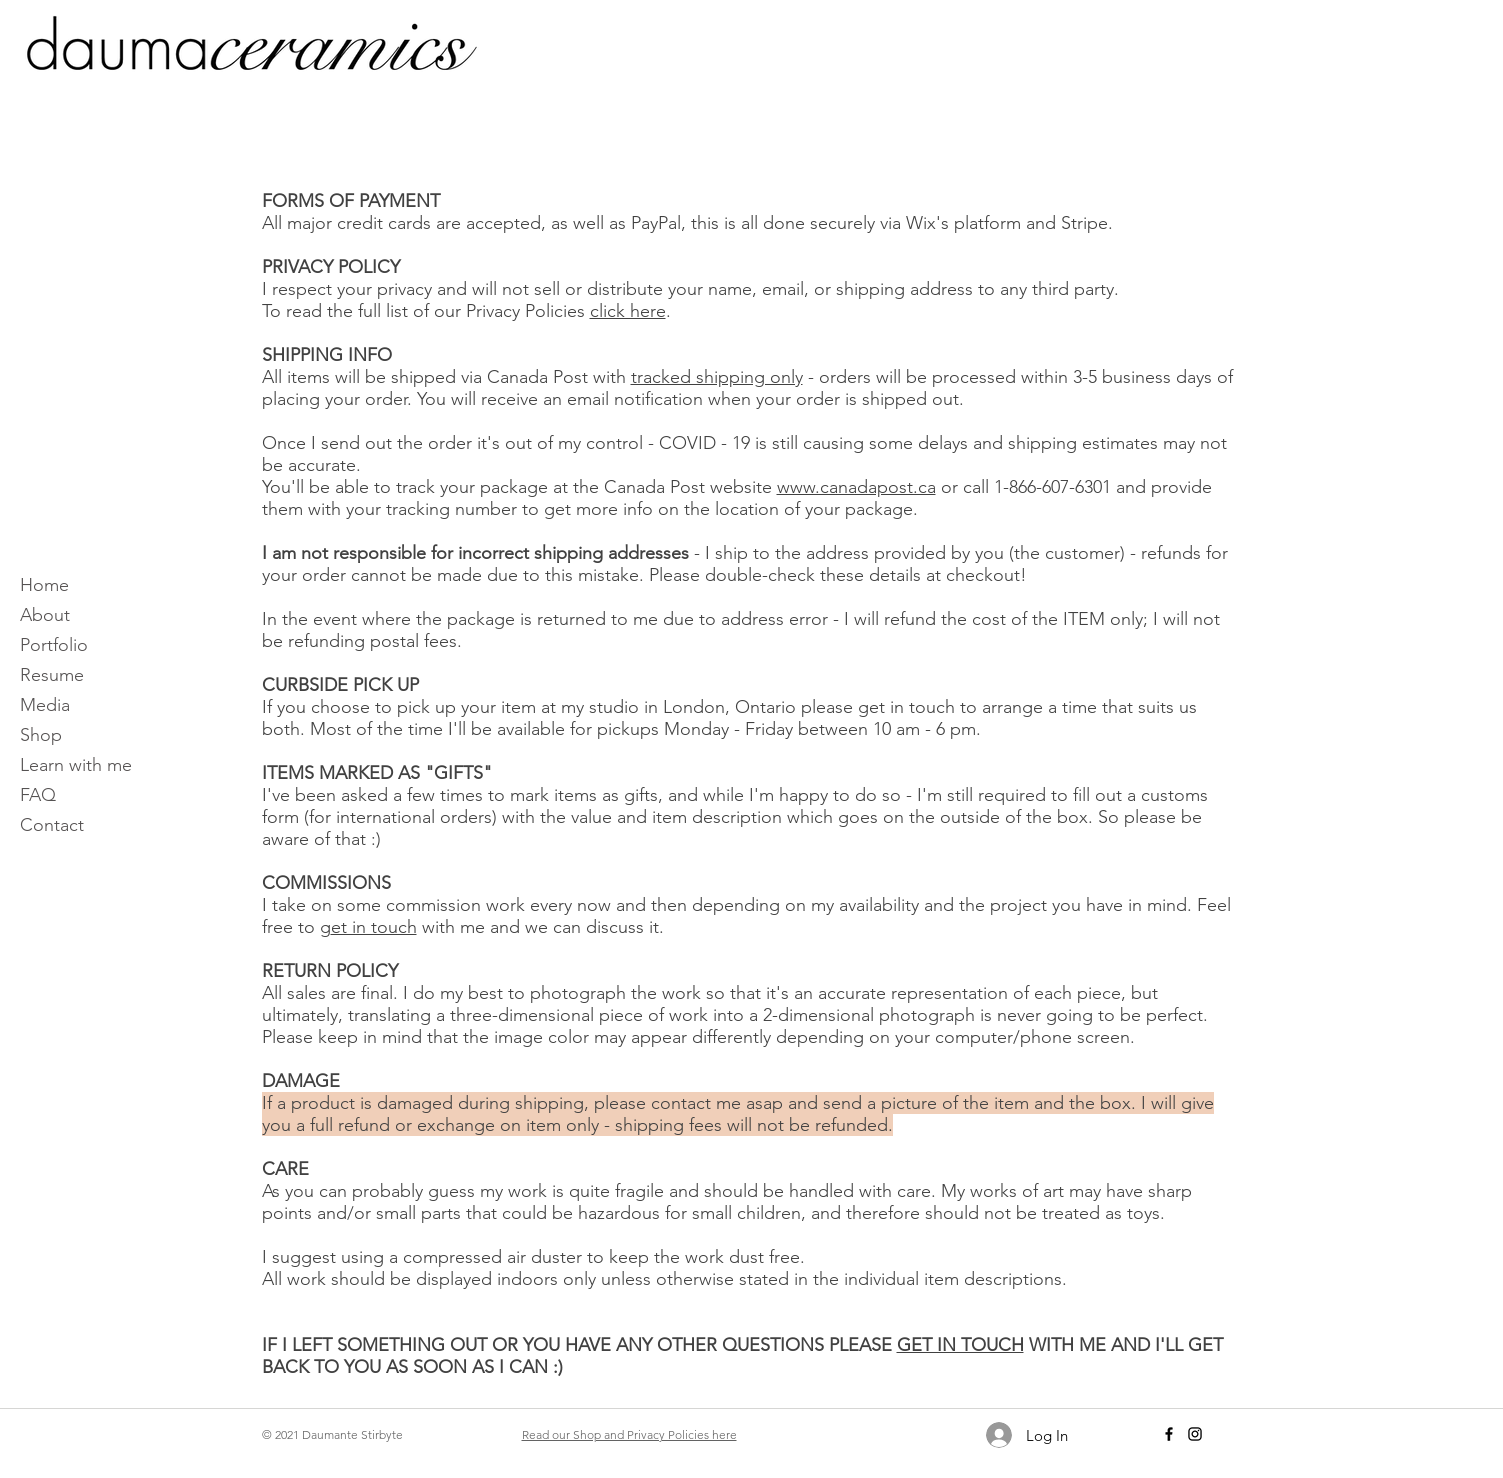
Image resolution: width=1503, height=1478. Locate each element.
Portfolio (54, 645)
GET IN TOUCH (960, 1345)
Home (44, 585)
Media (45, 705)
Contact (52, 825)
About (45, 615)
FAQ (38, 795)
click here (628, 311)
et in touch (374, 927)
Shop (41, 735)
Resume (52, 675)
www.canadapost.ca (856, 487)
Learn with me (76, 765)
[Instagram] (1195, 1434)
